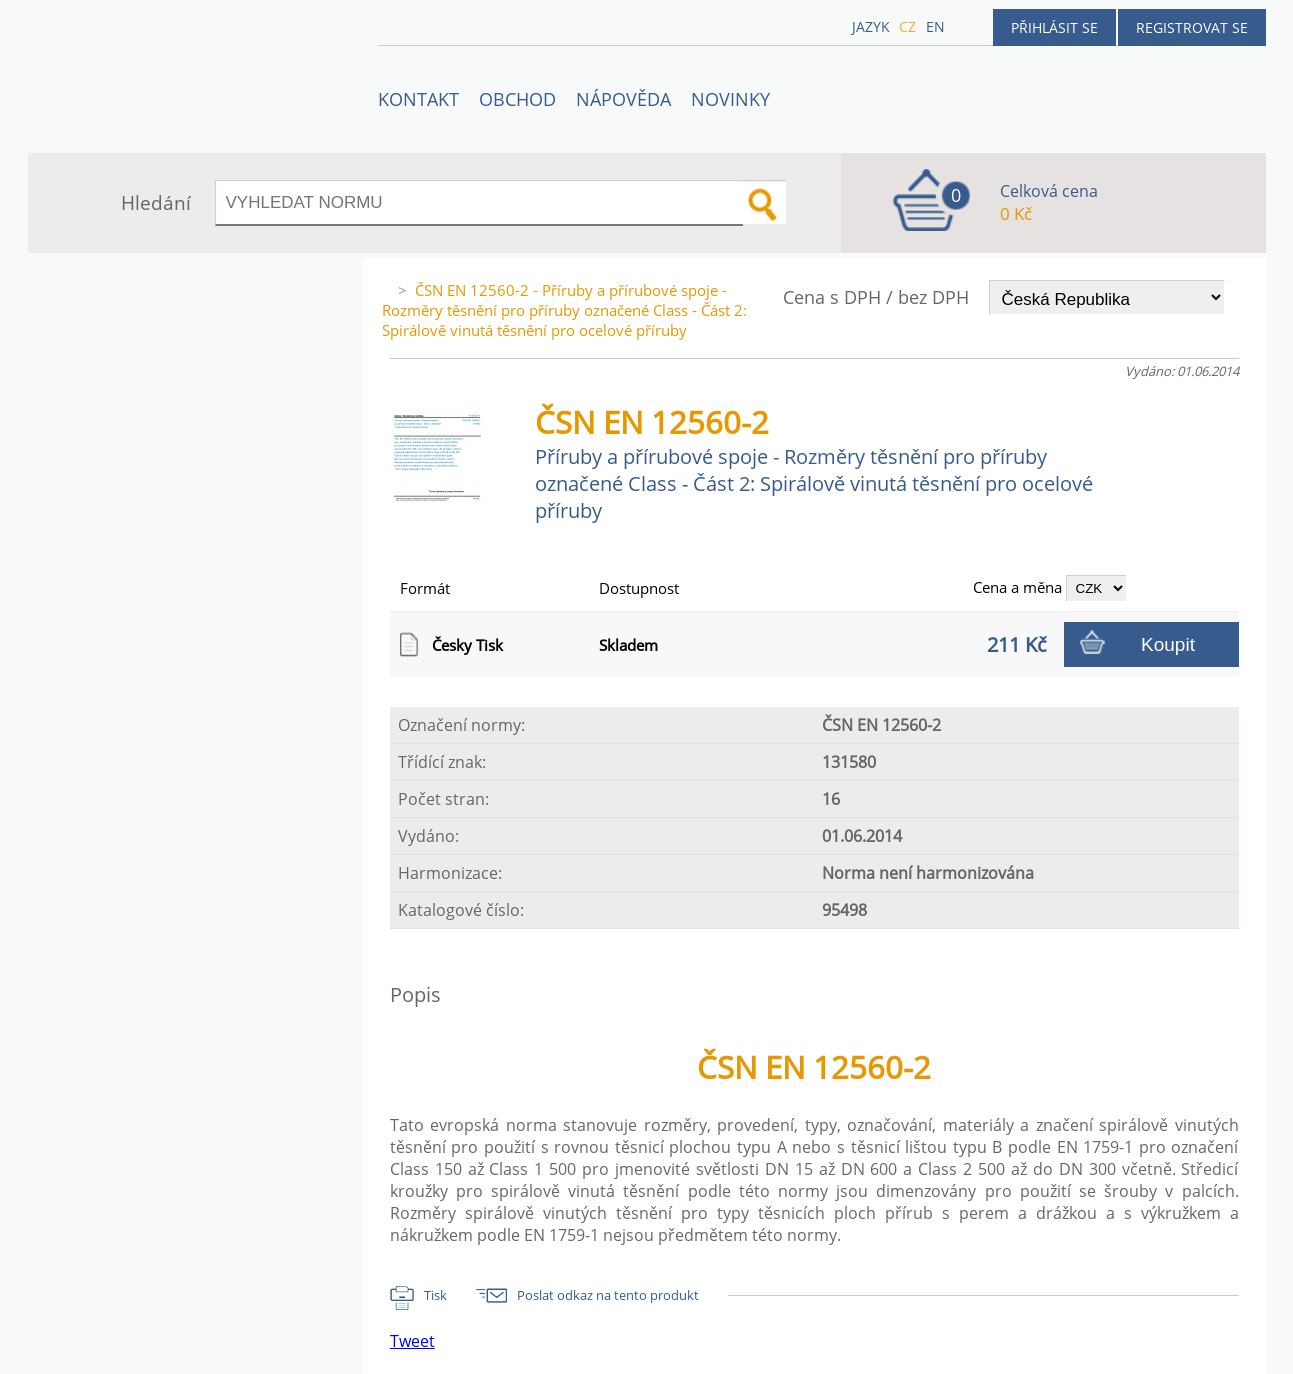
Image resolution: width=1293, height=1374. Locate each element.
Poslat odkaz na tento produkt (608, 1295)
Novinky (730, 99)
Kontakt (418, 99)
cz (907, 26)
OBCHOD (517, 99)
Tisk (435, 1295)
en (935, 26)
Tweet (412, 1341)
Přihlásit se (1054, 27)
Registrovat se (1192, 27)
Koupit (1168, 644)
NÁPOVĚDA (623, 99)
